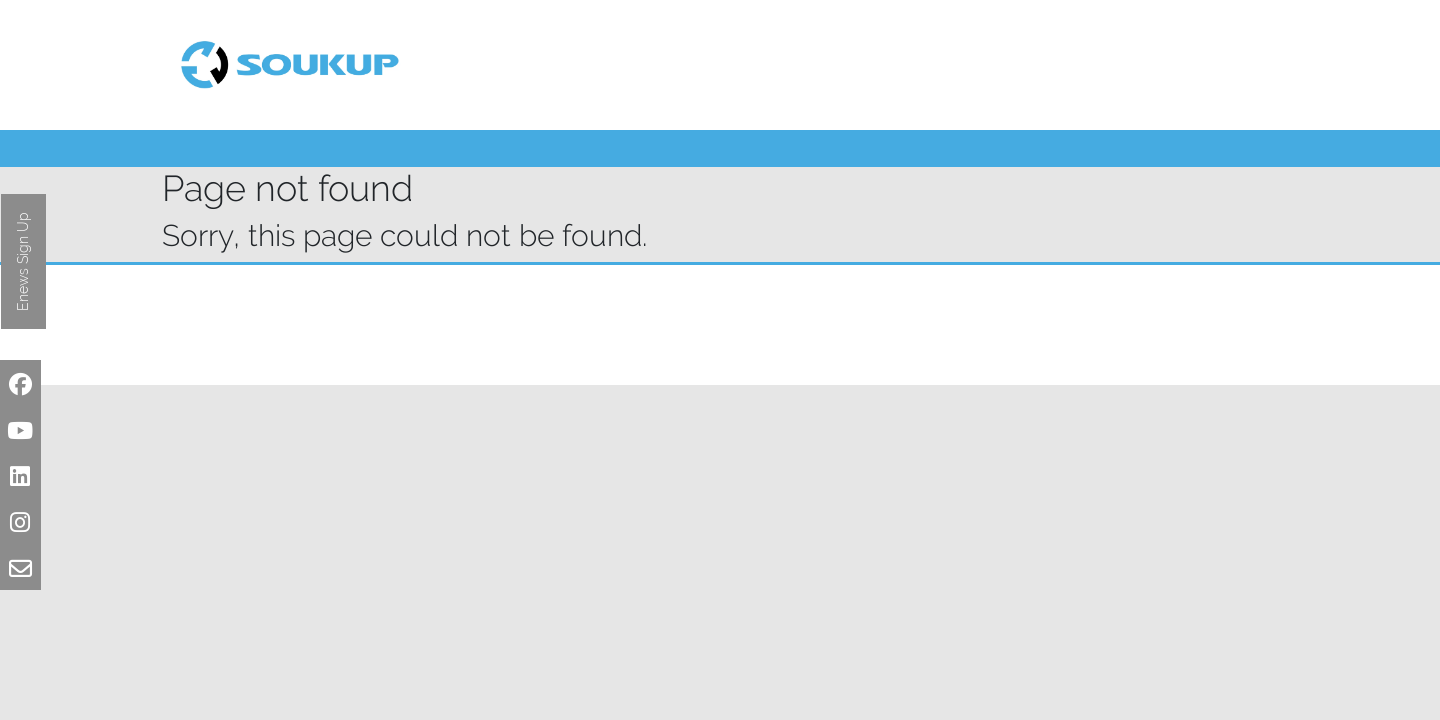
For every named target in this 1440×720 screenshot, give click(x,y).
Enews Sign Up (23, 261)
